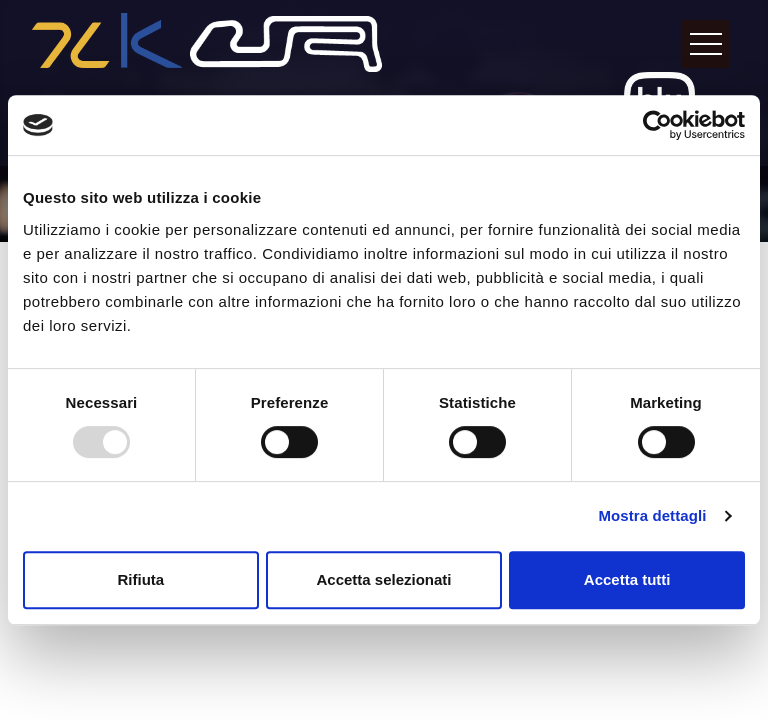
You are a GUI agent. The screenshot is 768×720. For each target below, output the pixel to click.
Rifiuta (140, 579)
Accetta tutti (627, 579)
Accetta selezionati (383, 579)
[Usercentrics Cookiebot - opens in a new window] (657, 125)
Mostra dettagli (652, 515)
